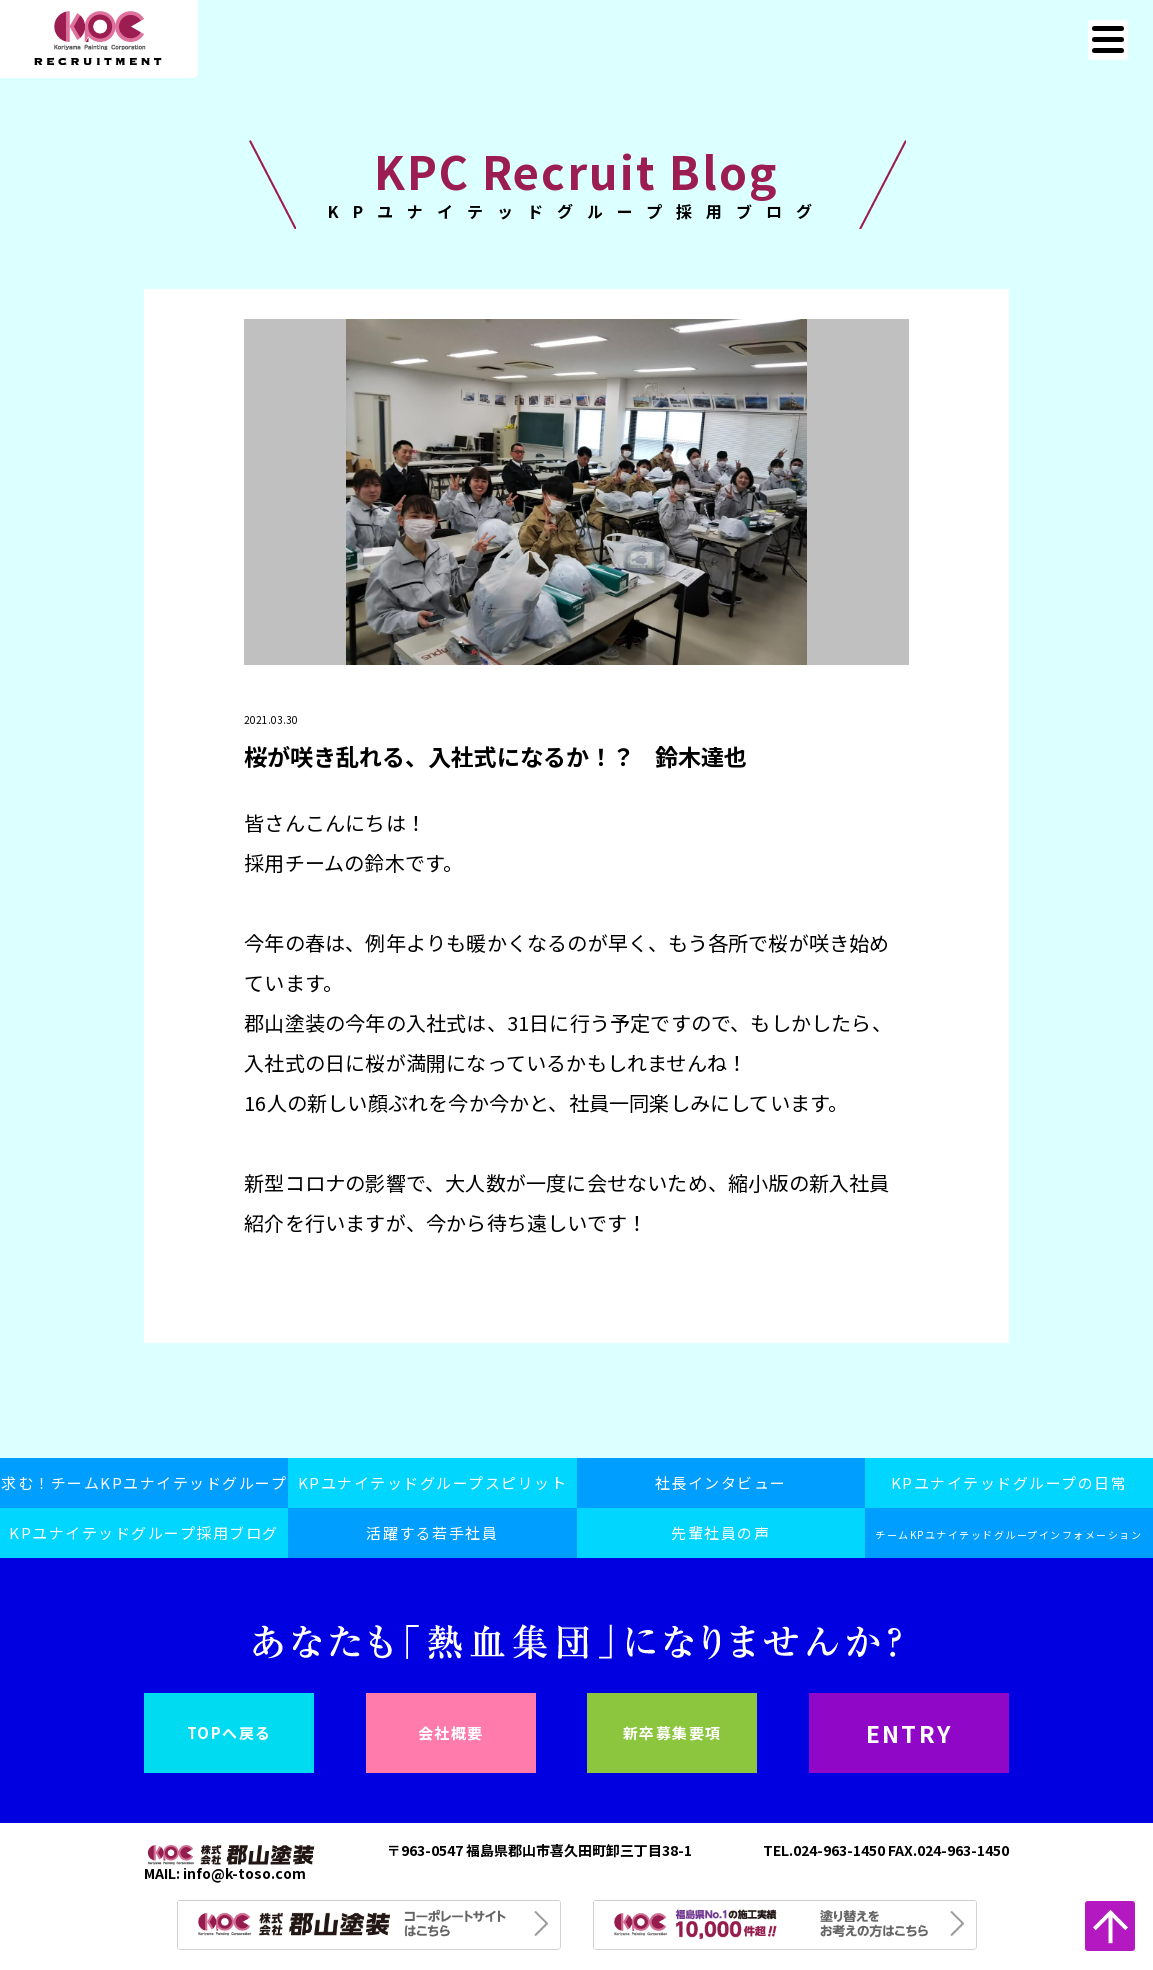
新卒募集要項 (672, 1732)
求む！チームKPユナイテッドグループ (144, 1482)
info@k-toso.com (244, 1873)
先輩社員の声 (720, 1532)
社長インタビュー (721, 1482)
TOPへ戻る (229, 1732)
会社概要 (451, 1732)
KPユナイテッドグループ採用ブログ (144, 1532)
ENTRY (909, 1733)
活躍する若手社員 (432, 1532)
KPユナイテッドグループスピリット (433, 1482)
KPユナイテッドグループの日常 (1009, 1482)
